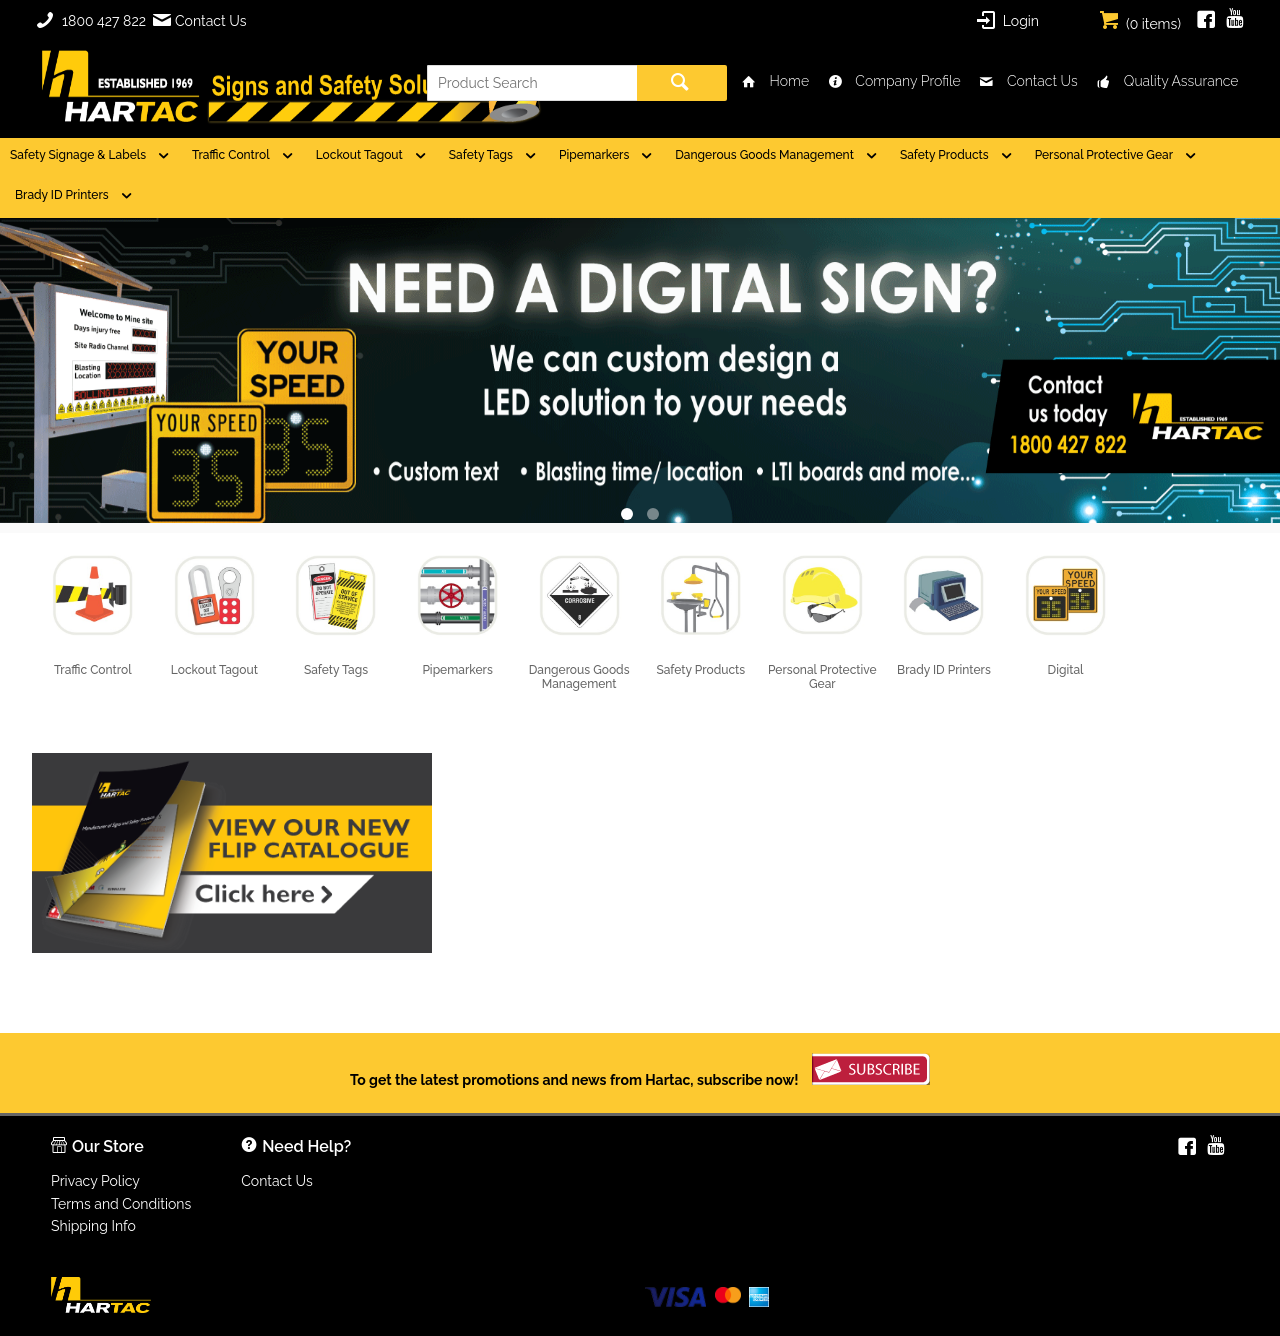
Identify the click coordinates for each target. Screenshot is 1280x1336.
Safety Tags (481, 155)
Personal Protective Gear (1104, 155)
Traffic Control (231, 155)
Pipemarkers (594, 155)
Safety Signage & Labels (78, 155)
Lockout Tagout (359, 155)
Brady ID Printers (62, 195)
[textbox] (532, 83)
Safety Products (944, 155)
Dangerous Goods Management (764, 155)
